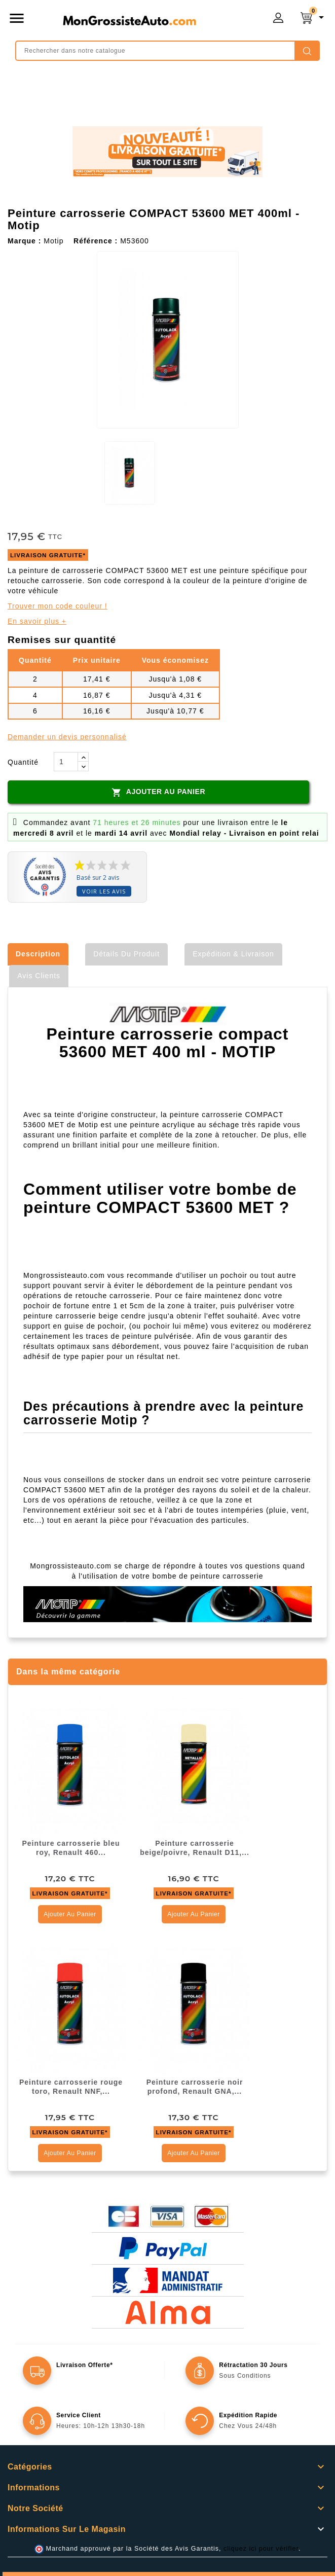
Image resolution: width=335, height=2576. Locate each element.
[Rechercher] (167, 51)
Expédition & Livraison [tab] (233, 954)
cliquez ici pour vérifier (261, 2548)
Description (38, 954)
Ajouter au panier (158, 792)
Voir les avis (104, 891)
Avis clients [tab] (38, 976)
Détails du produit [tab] (126, 954)
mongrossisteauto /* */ (129, 20)
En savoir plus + (37, 621)
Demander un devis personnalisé (67, 737)
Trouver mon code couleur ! (57, 606)
